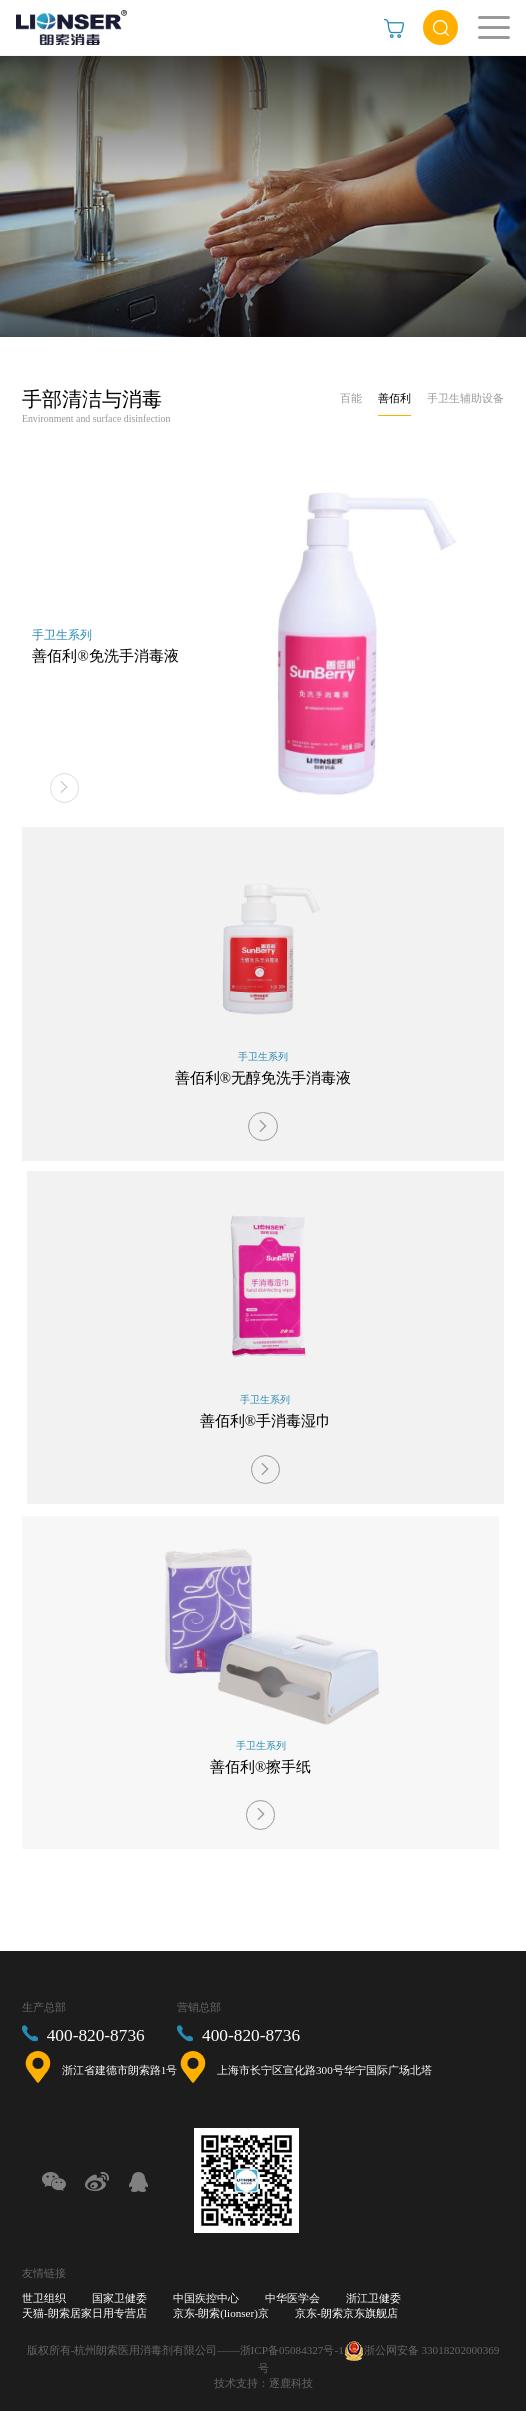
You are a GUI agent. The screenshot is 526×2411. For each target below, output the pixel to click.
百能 (351, 398)
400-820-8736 (96, 2035)
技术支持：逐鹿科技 (263, 2383)
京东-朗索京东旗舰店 (346, 2313)
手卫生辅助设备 (465, 398)
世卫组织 (44, 2298)
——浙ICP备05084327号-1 (280, 2349)
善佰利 (394, 398)
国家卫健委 (119, 2298)
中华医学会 (292, 2298)
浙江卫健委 (373, 2298)
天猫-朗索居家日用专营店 (84, 2313)
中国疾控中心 (206, 2298)
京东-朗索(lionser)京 (221, 2313)
